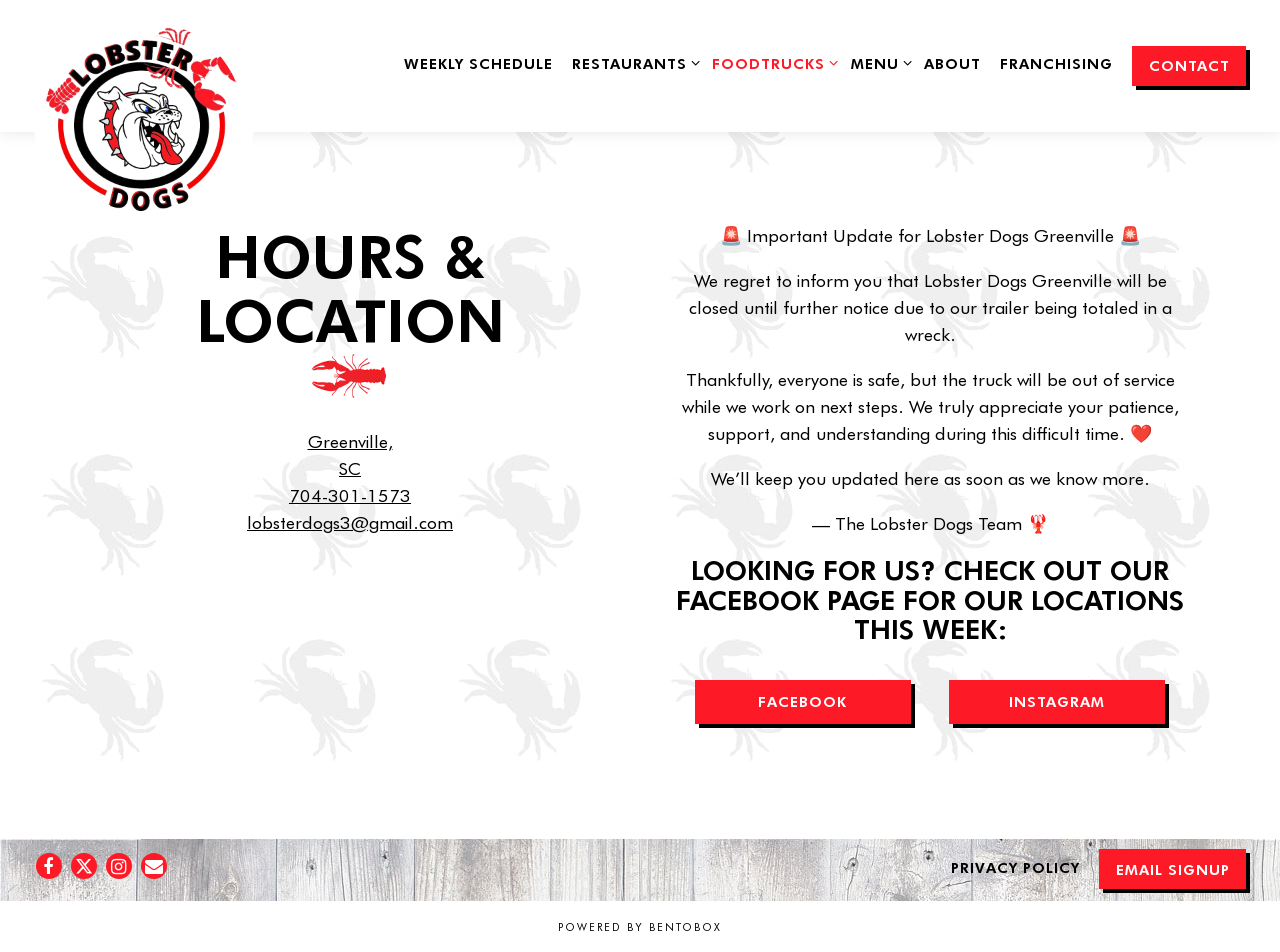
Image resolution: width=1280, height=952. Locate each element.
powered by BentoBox (640, 927)
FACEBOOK (802, 701)
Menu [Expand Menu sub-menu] (878, 62)
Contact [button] (1189, 65)
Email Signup (1173, 869)
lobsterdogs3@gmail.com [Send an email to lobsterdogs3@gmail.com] (350, 522)
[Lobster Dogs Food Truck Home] (141, 127)
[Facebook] (49, 866)
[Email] (154, 866)
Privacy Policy (1015, 867)
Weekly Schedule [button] (478, 63)
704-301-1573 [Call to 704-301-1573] (350, 495)
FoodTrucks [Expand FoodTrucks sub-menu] (771, 62)
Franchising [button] (1056, 63)
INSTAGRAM (1057, 701)
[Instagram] (119, 866)
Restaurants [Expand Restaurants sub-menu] (632, 62)
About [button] (952, 63)
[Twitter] (84, 866)
